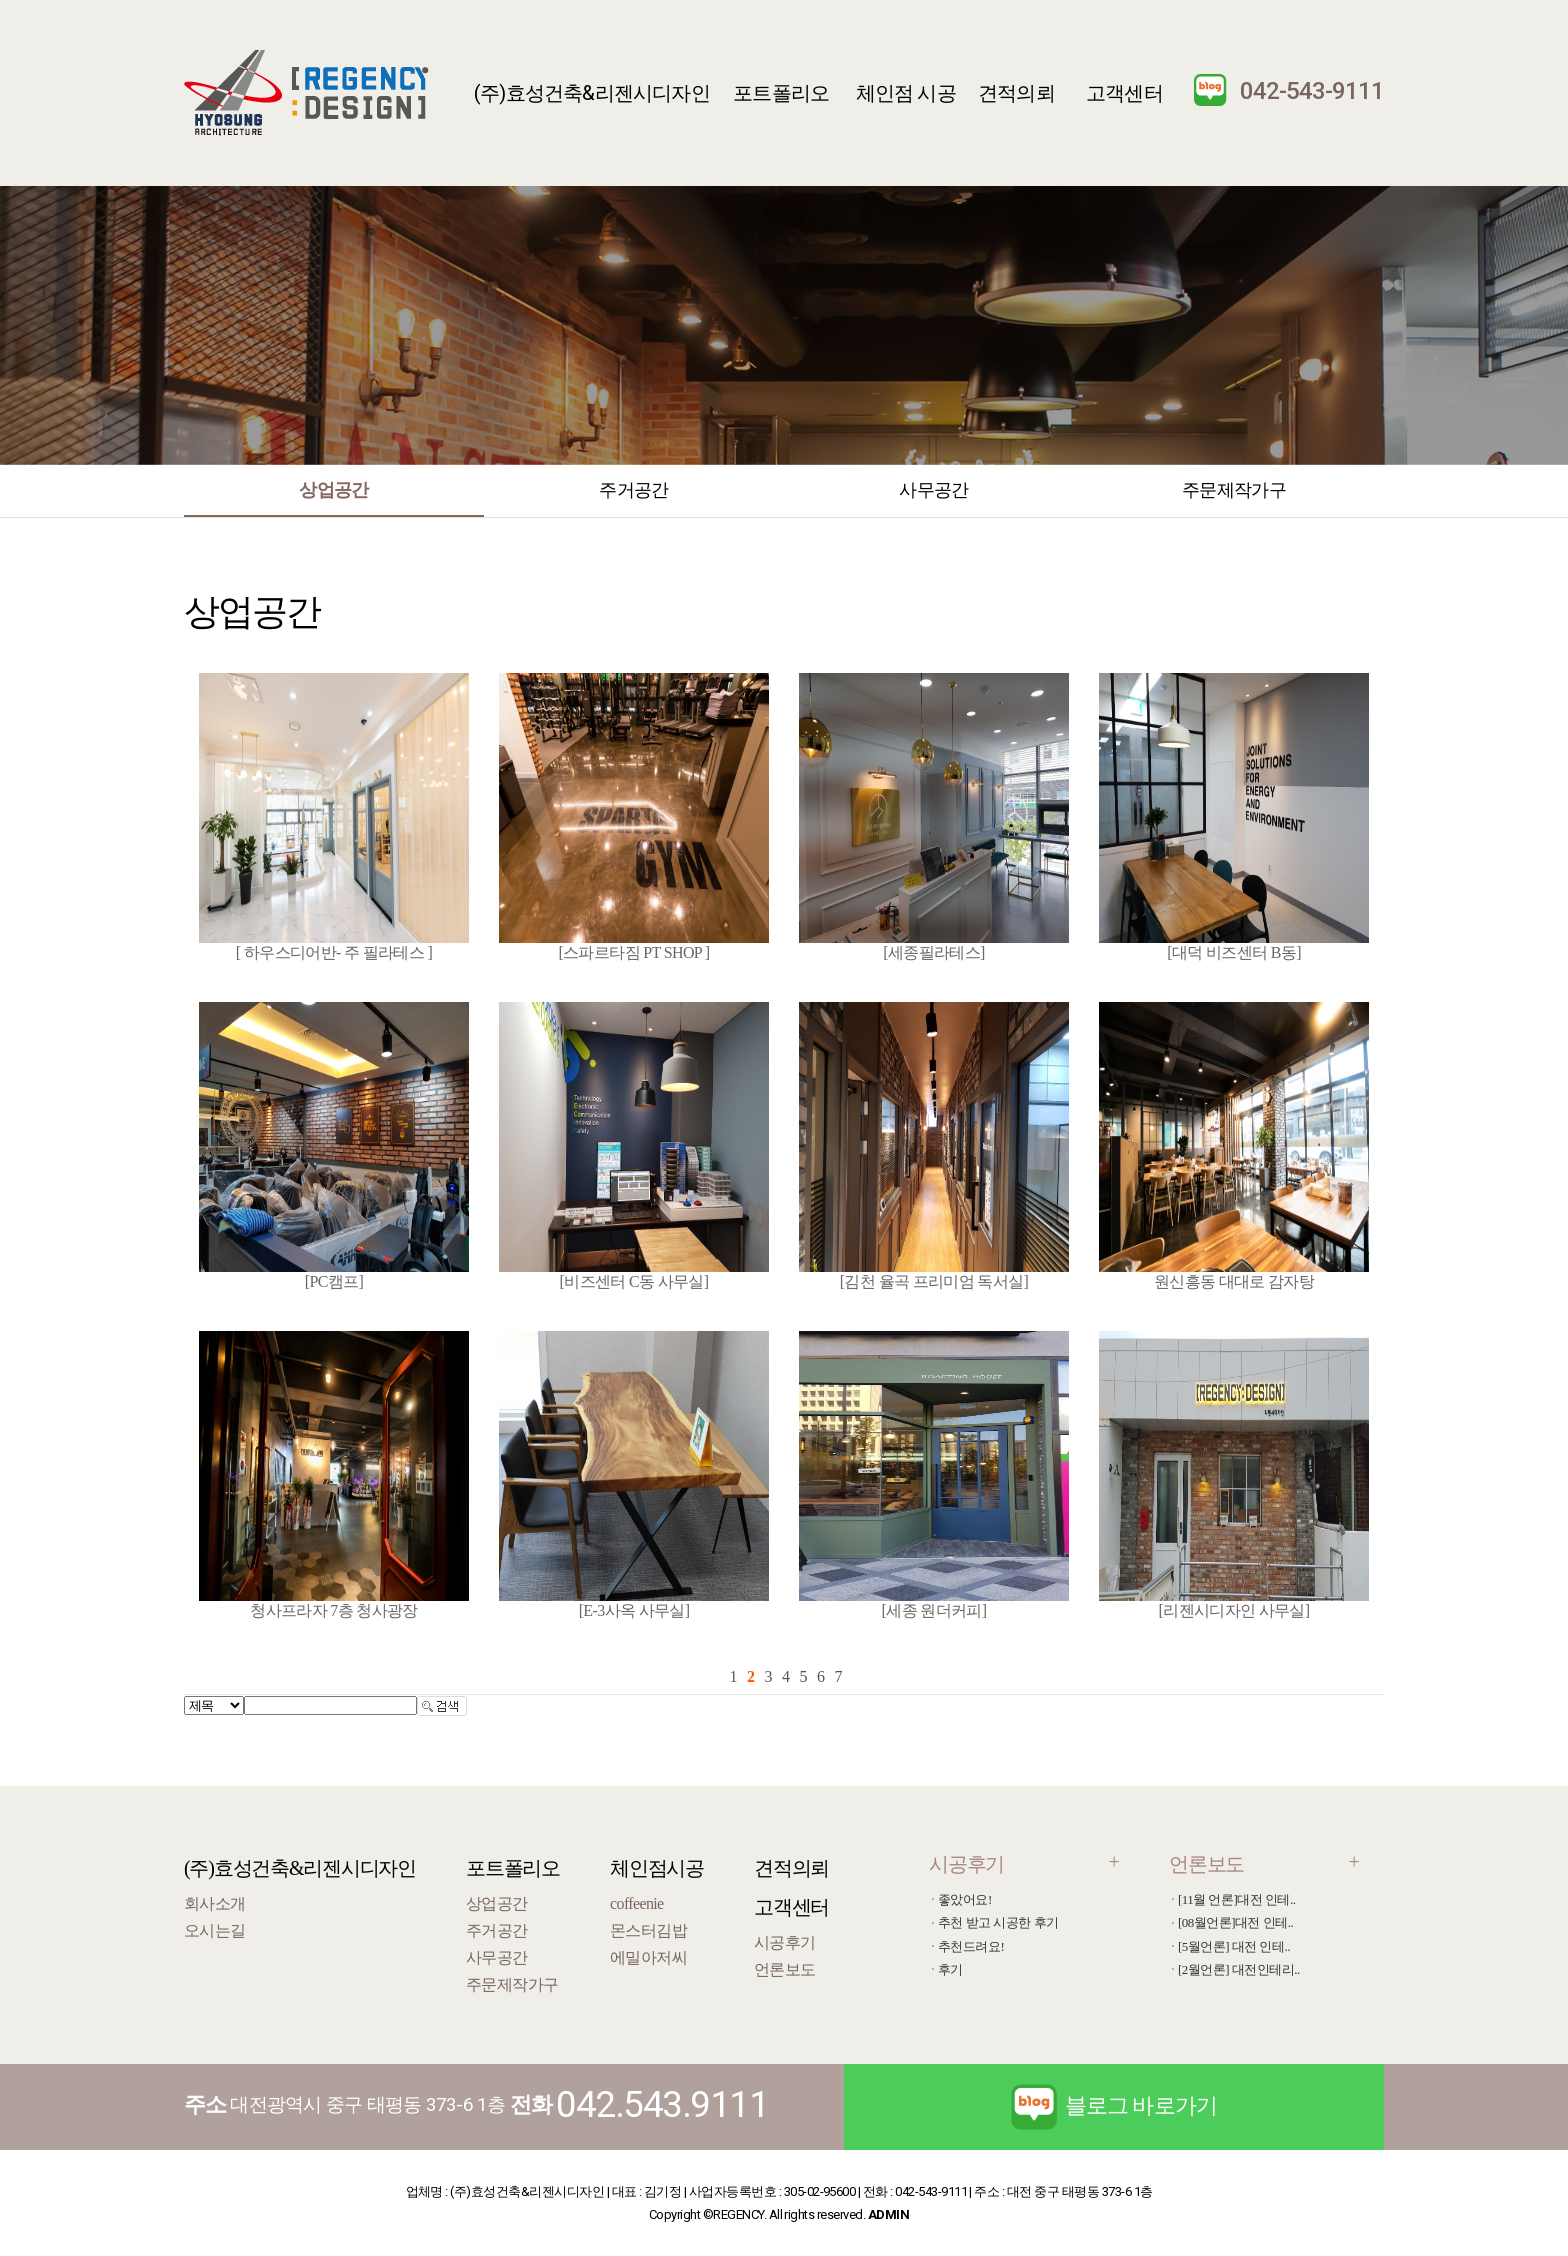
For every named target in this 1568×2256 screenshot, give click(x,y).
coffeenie (636, 1903)
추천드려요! (971, 1946)
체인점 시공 (906, 93)
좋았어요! (965, 1899)
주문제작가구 (1234, 489)
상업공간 (333, 489)
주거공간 (633, 489)
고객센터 (1124, 93)
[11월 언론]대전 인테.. (1236, 1899)
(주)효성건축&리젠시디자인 (592, 93)
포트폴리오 (781, 93)
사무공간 (933, 489)
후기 (950, 1969)
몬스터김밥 (648, 1930)
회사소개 (214, 1903)
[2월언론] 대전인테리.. (1239, 1969)
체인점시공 (657, 1868)
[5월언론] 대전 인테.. (1234, 1946)
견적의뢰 (1016, 93)
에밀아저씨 (648, 1957)
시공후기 (784, 1942)
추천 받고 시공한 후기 (998, 1922)
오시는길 (214, 1930)
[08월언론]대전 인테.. (1235, 1922)
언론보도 (784, 1969)
